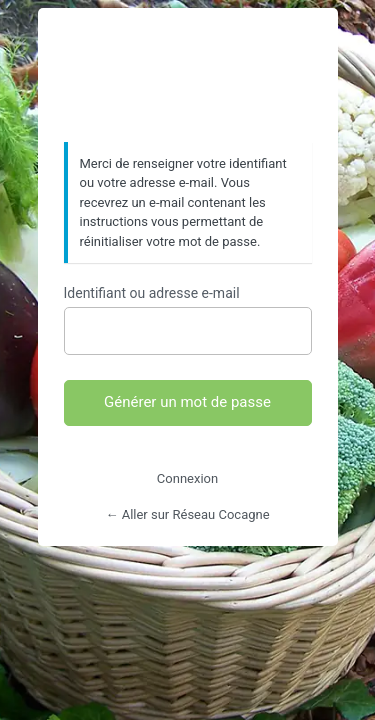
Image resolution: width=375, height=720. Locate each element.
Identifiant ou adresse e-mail (152, 293)
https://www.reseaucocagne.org (188, 76)
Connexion (187, 478)
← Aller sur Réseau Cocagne (187, 514)
